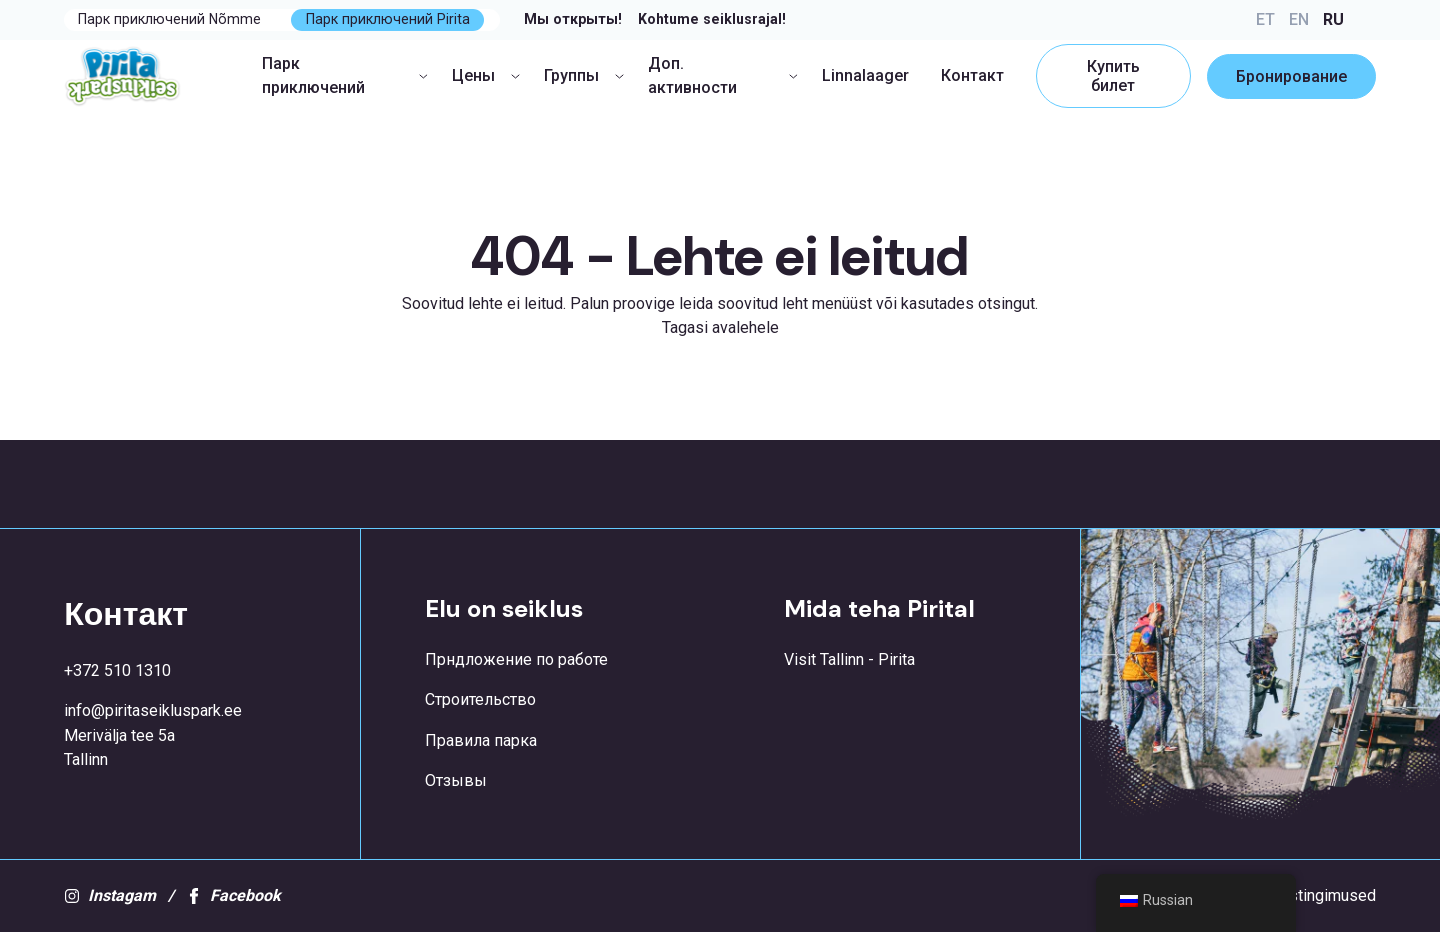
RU (1333, 19)
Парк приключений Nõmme (169, 19)
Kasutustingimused (1308, 895)
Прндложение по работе (516, 659)
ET (1265, 19)
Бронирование (1291, 76)
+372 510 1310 (117, 670)
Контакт (972, 75)
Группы (584, 75)
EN (1299, 19)
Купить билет (1113, 76)
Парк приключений (344, 75)
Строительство (480, 699)
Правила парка (481, 740)
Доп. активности (723, 75)
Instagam (110, 895)
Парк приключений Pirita (388, 19)
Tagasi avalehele (720, 327)
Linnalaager (865, 75)
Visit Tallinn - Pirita (849, 659)
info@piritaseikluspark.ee (153, 710)
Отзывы (456, 780)
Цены (486, 75)
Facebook (233, 895)
